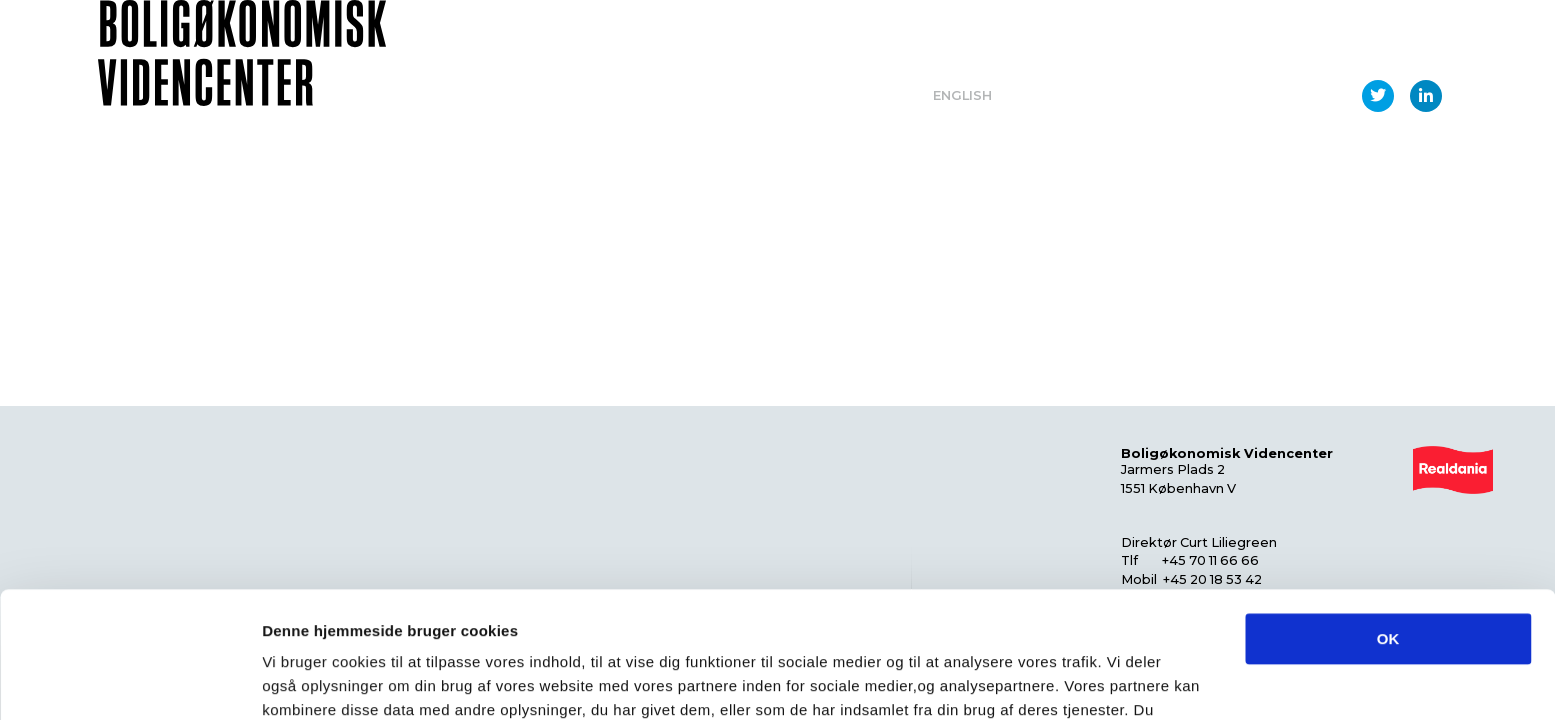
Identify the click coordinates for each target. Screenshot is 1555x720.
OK (1388, 520)
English (962, 95)
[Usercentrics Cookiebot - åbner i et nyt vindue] (129, 681)
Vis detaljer (1039, 680)
